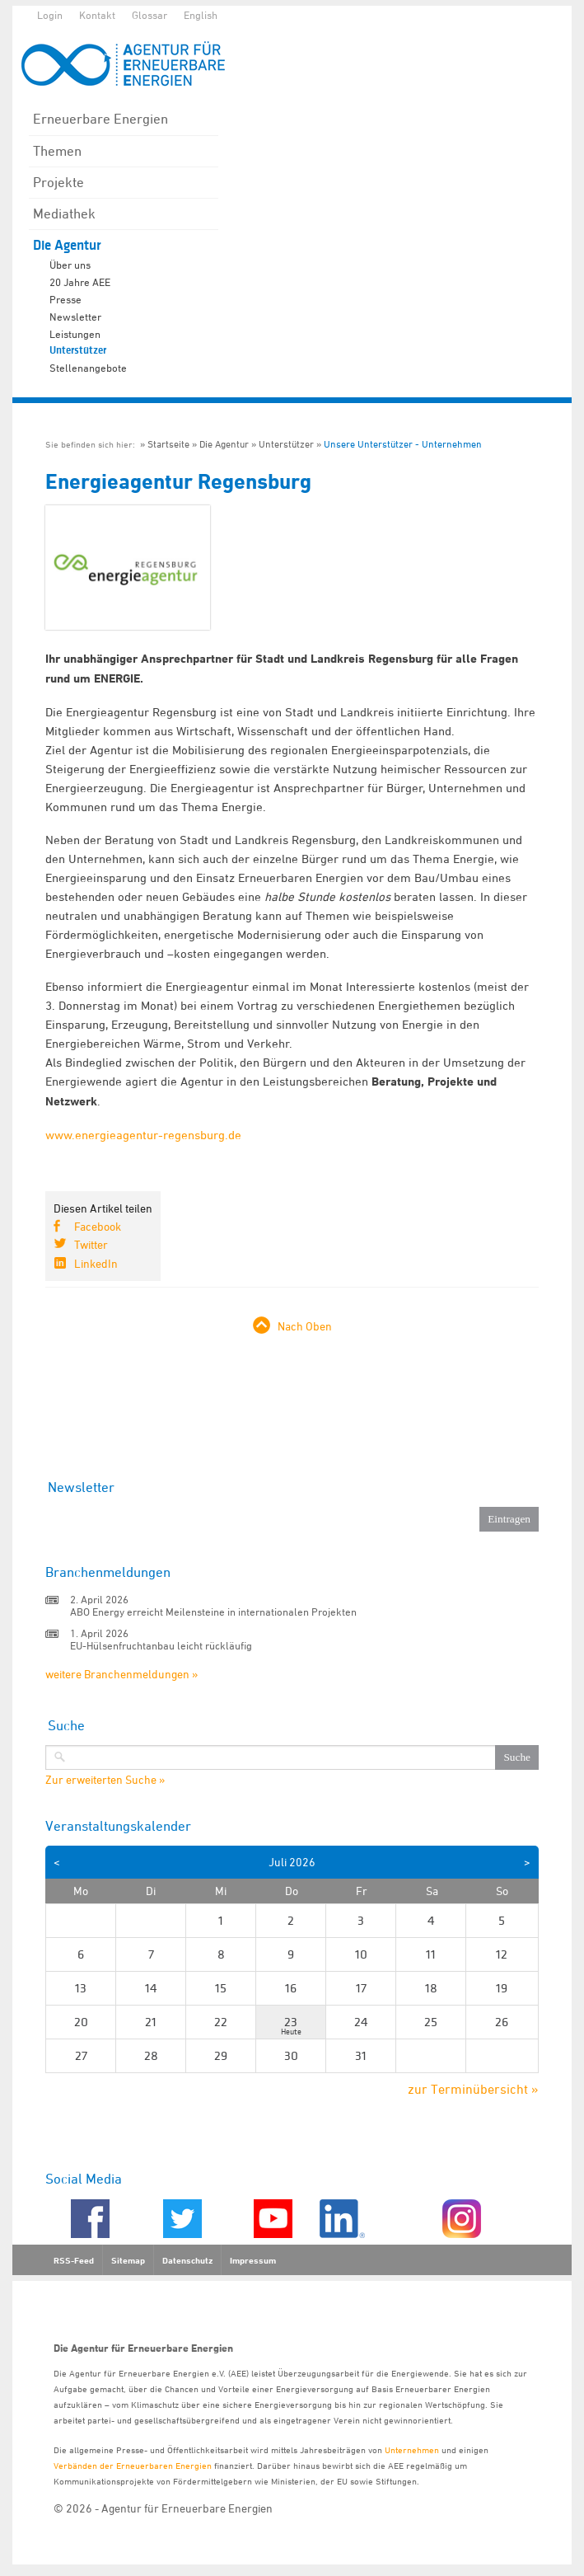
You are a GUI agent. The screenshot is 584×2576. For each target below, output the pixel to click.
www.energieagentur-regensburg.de (143, 1135)
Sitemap (128, 2260)
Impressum (253, 2260)
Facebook (97, 1226)
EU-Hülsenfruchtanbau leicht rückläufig (161, 1645)
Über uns (70, 264)
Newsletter (75, 316)
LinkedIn (96, 1263)
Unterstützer (77, 350)
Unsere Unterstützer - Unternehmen (403, 444)
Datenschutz (187, 2260)
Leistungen (74, 333)
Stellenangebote (88, 367)
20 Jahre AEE (79, 282)
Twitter (91, 1244)
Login (50, 14)
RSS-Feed (74, 2260)
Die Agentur (67, 245)
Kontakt (97, 14)
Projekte (58, 182)
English (200, 14)
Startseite (168, 444)
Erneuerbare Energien (100, 118)
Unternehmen (412, 2449)
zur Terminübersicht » (473, 2088)
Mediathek (64, 213)
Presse (65, 299)
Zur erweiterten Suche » (105, 1779)
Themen (57, 151)
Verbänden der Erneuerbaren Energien (133, 2465)
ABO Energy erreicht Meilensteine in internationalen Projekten (213, 1611)
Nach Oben (305, 1326)
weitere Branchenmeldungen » (121, 1674)
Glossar (149, 14)
